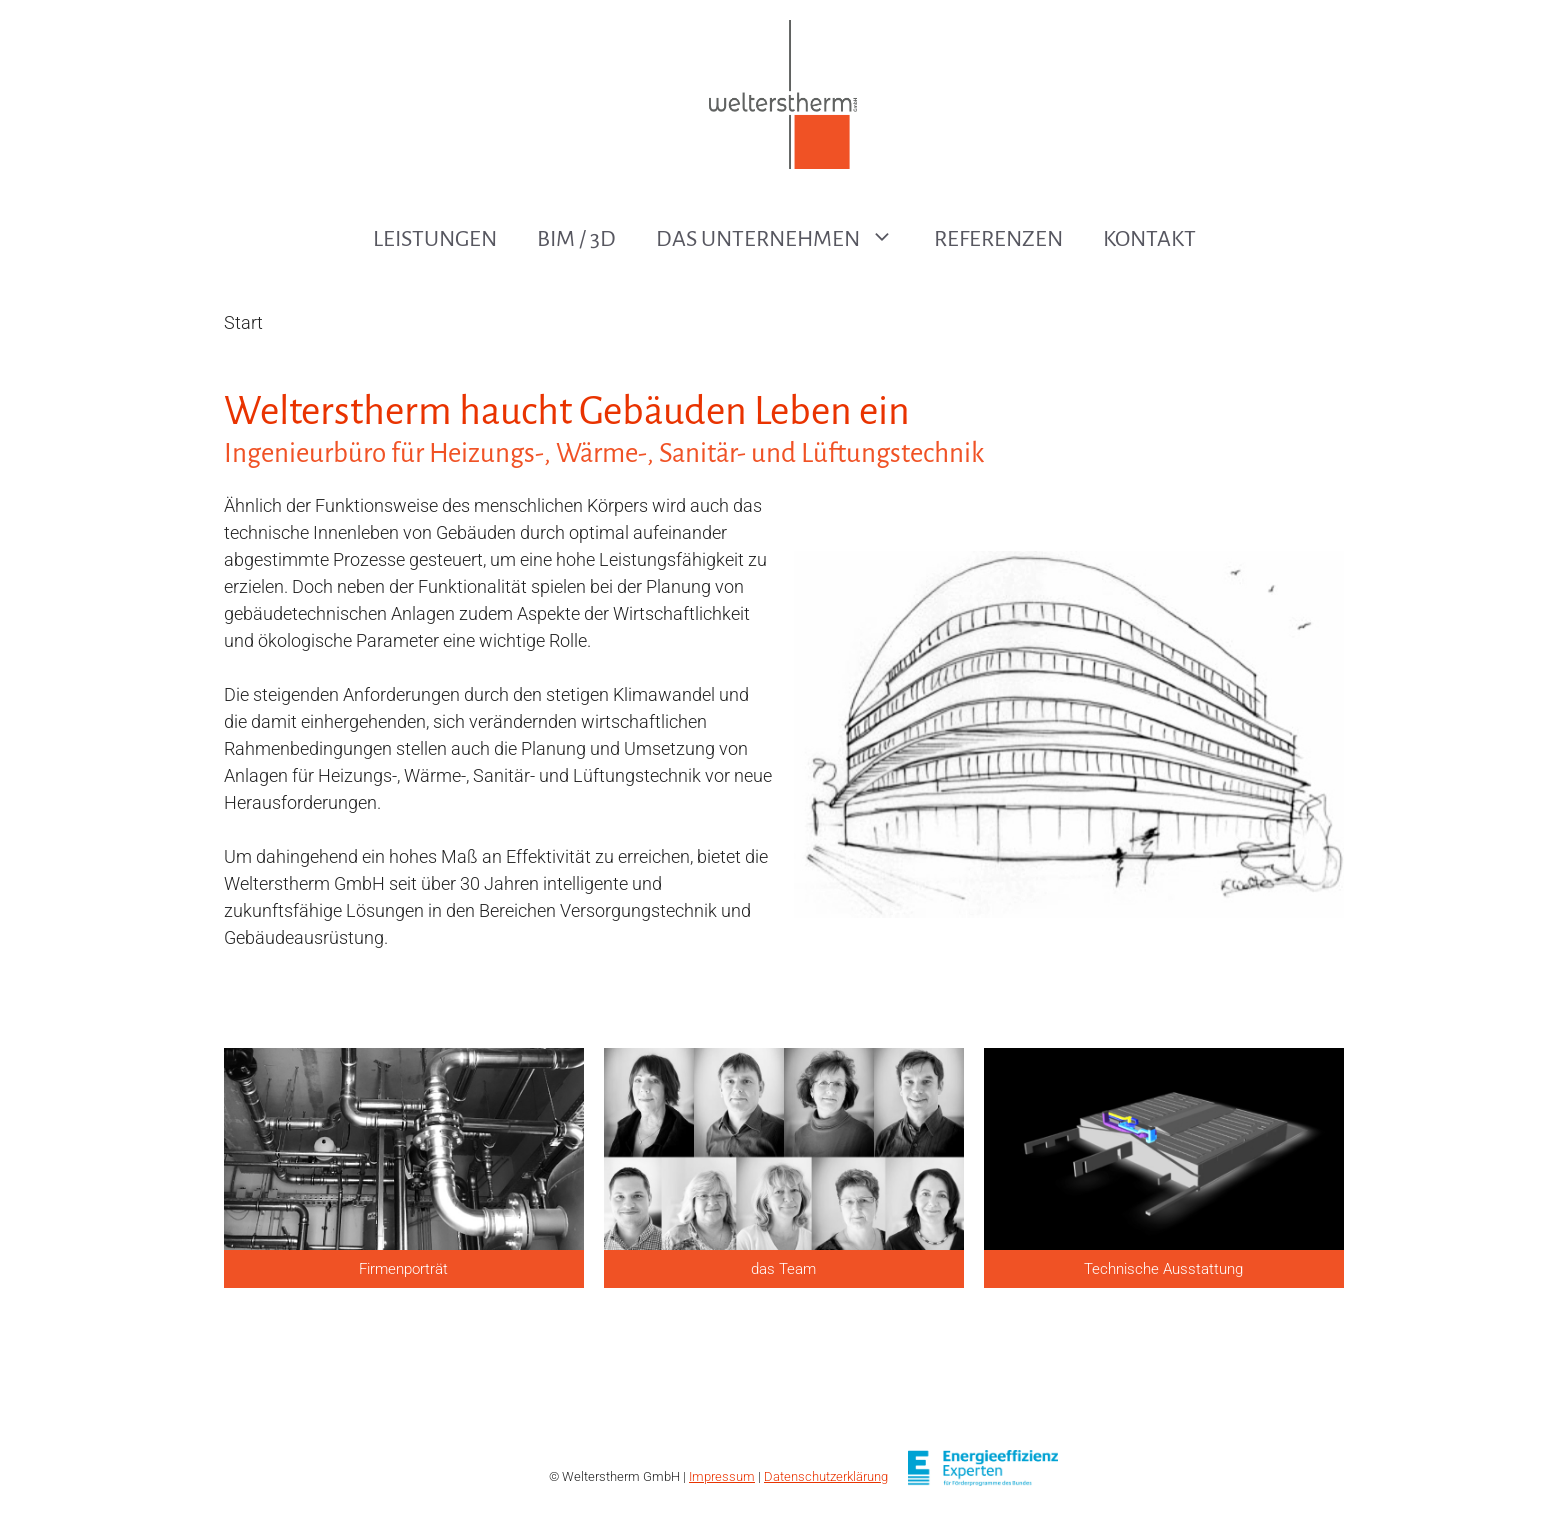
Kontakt (1149, 239)
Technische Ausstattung (1163, 1269)
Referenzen (998, 239)
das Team (783, 1269)
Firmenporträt (403, 1269)
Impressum (722, 1476)
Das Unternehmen (785, 239)
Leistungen (435, 239)
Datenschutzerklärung (826, 1476)
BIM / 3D (576, 239)
